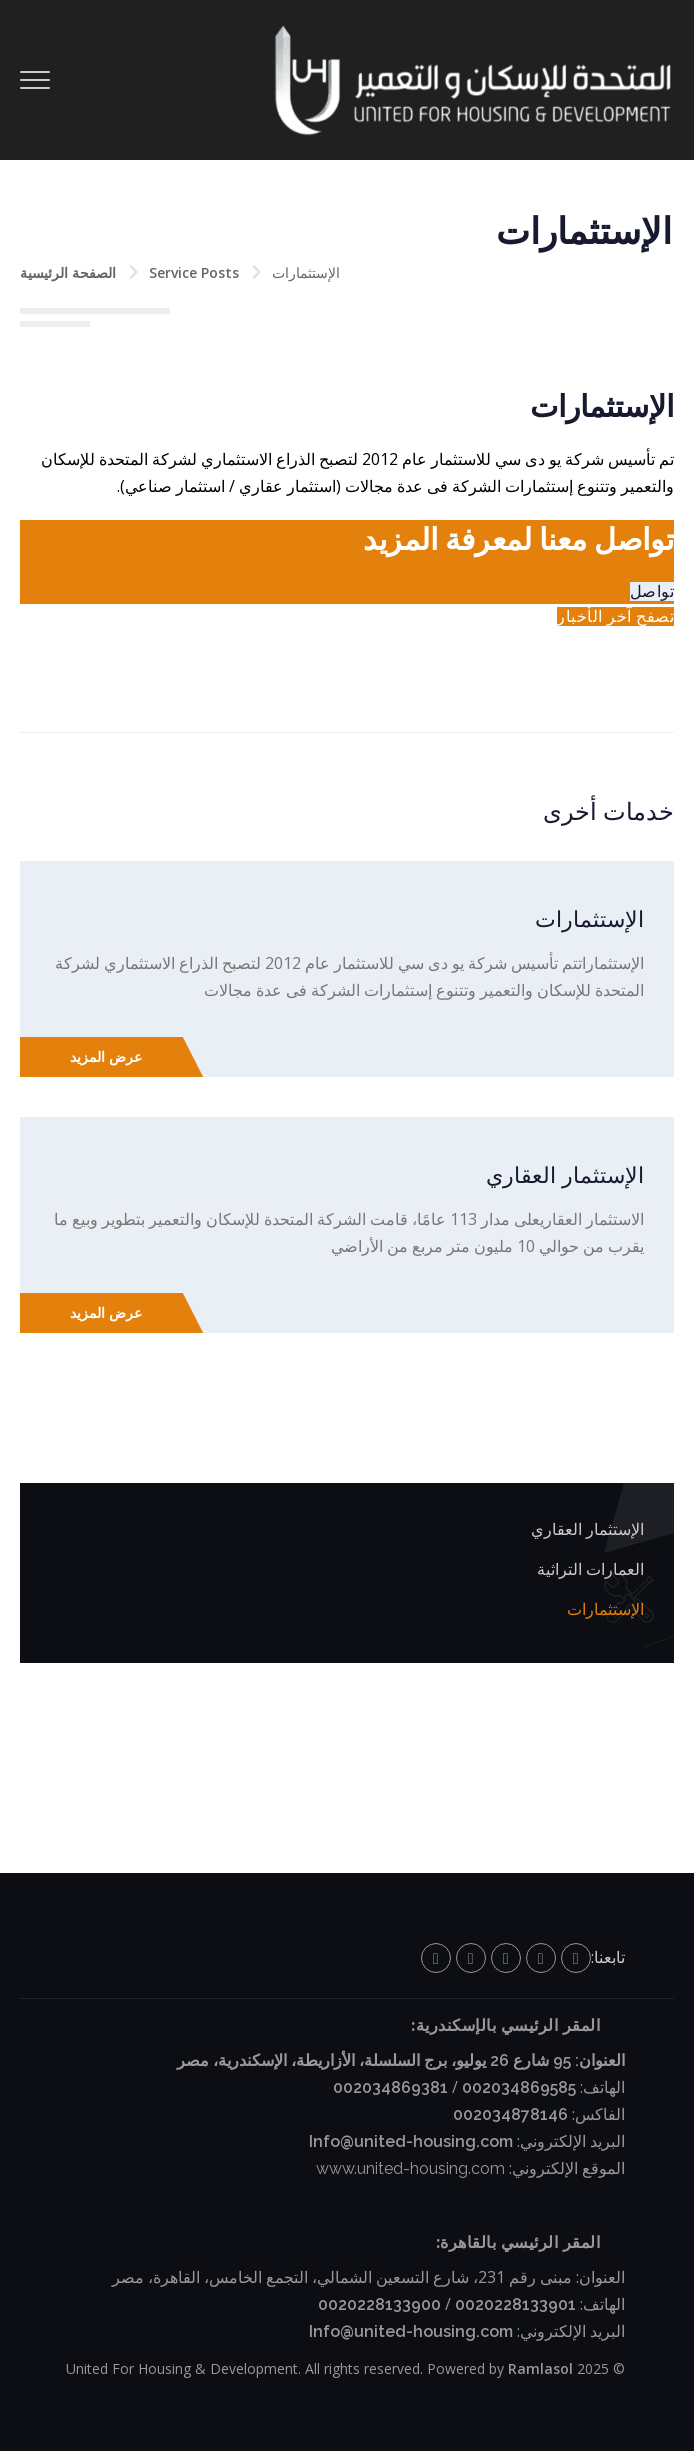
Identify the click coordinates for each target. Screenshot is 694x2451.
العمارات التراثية (590, 1569)
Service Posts (194, 272)
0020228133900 (379, 2304)
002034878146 (510, 2114)
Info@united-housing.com (411, 2141)
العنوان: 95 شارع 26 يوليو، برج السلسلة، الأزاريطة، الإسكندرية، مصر (401, 2060)
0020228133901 (515, 2304)
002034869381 (390, 2087)
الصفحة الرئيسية (68, 272)
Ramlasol (540, 2368)
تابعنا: (608, 1957)
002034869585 (519, 2087)
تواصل (652, 591)
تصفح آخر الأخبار (615, 616)
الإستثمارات (589, 919)
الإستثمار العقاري (565, 1175)
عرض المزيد (106, 1057)
